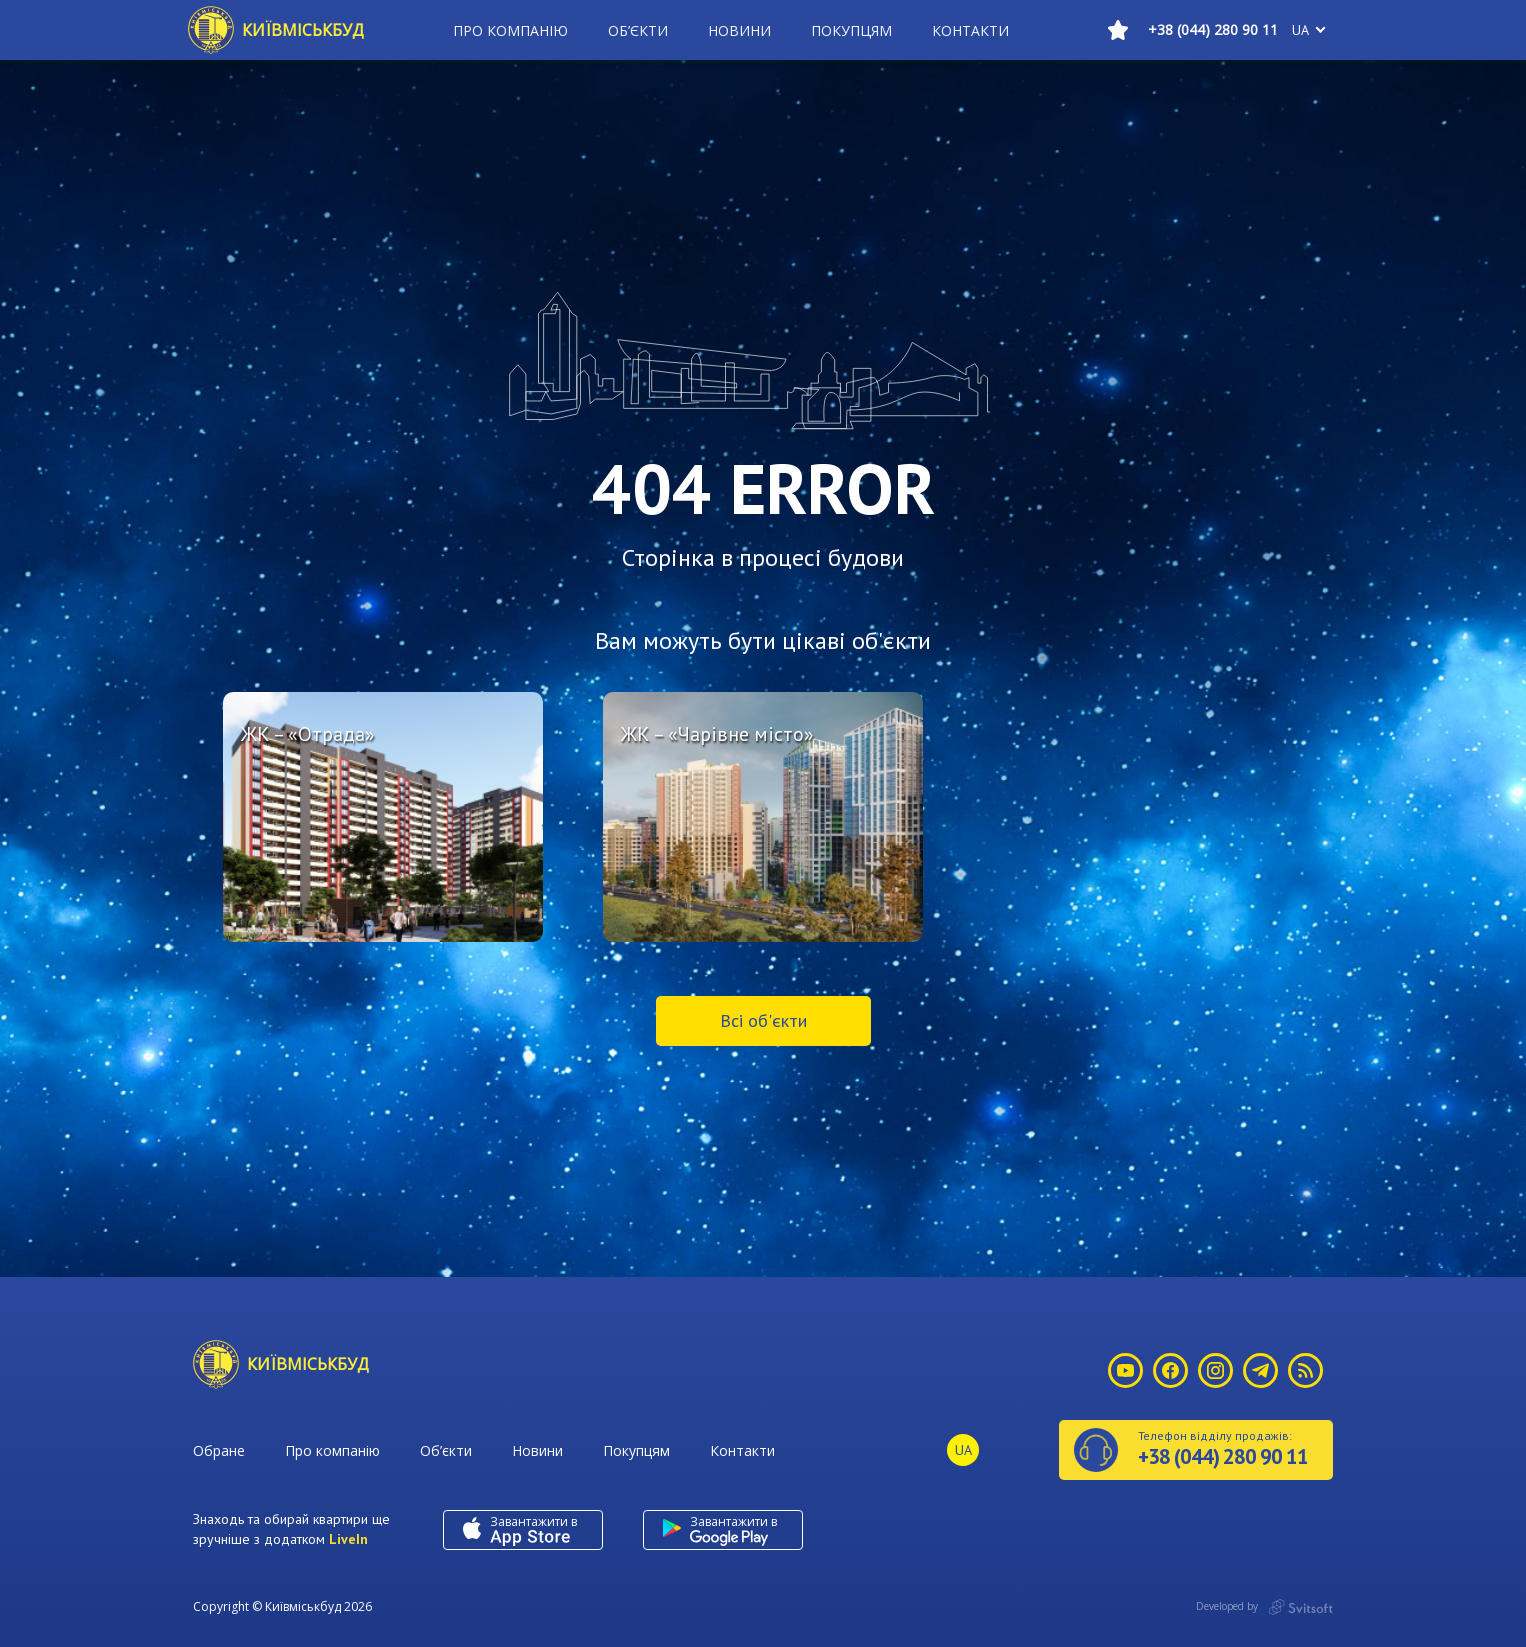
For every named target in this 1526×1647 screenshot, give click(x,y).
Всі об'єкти (763, 1020)
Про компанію (510, 30)
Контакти (970, 30)
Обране (219, 1450)
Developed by (1264, 1607)
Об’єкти (638, 30)
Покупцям (851, 30)
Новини (739, 30)
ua (1300, 30)
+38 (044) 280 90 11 (1213, 29)
